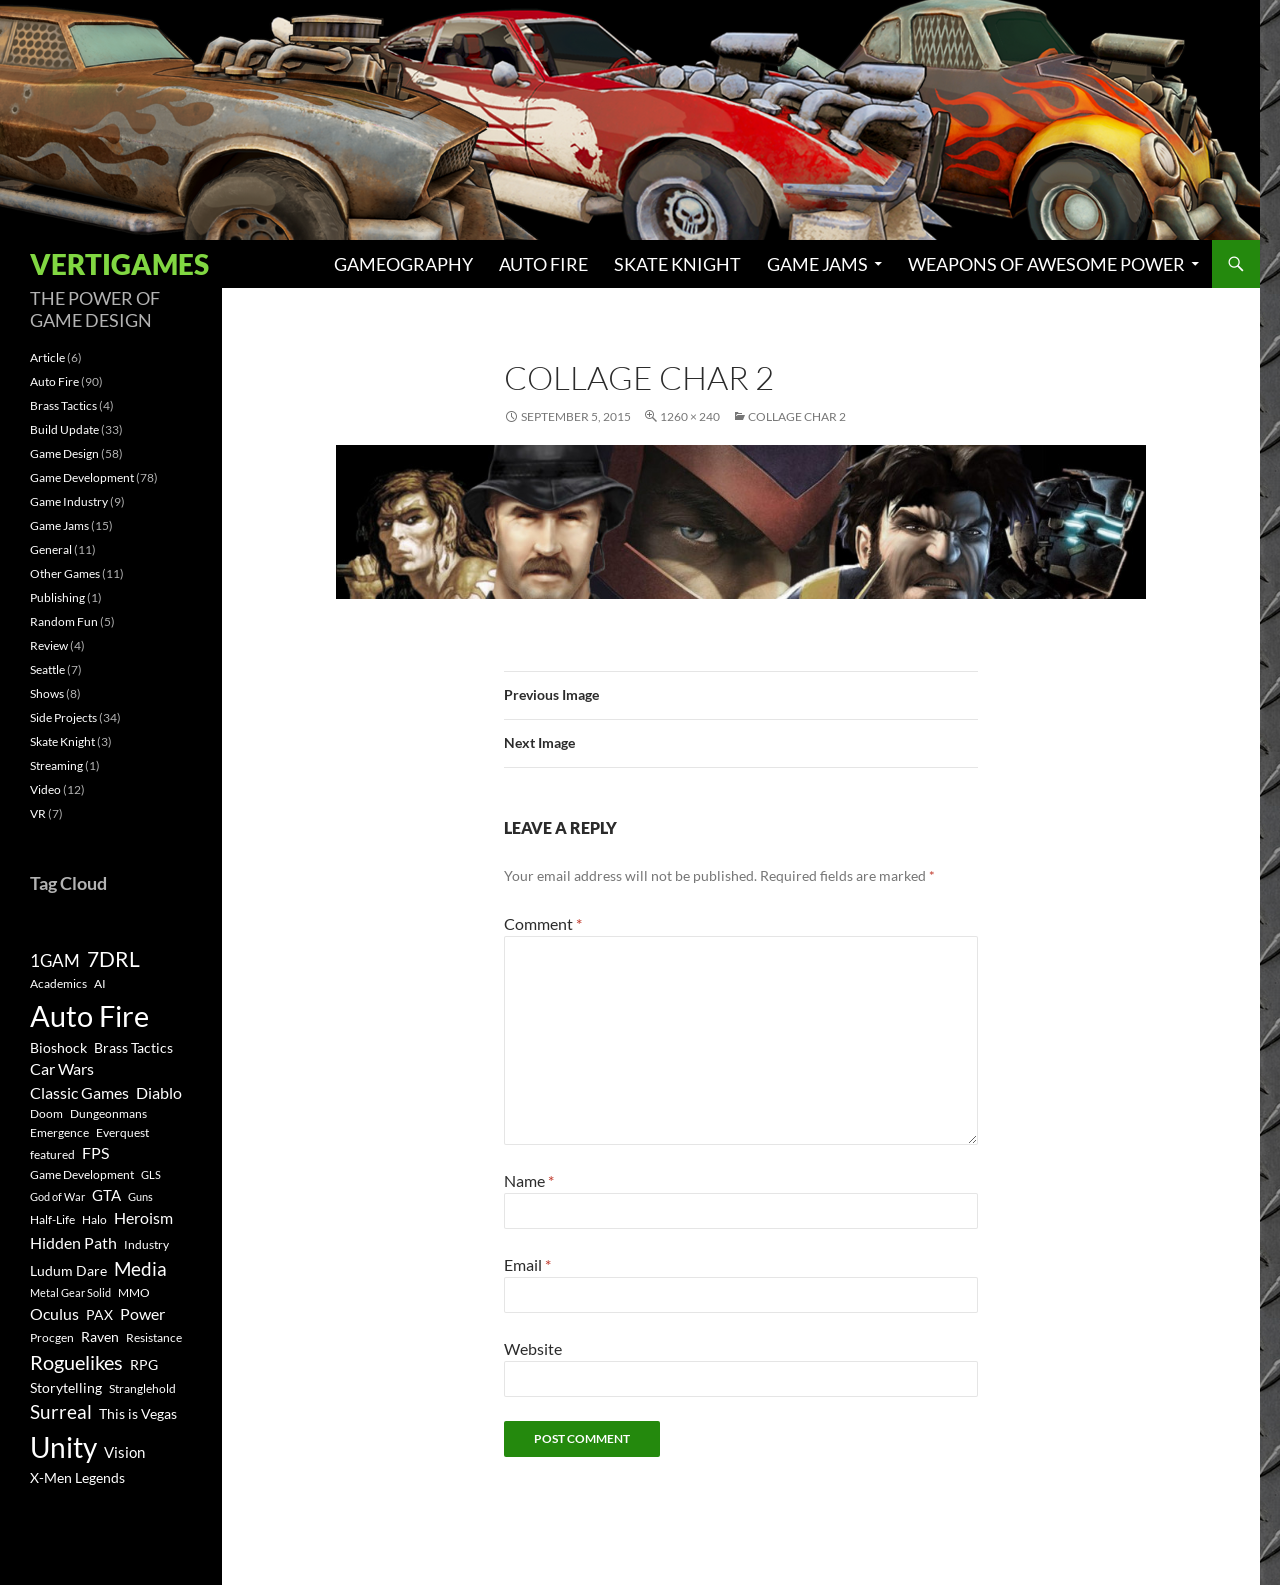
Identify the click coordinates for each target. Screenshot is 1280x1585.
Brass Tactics (63, 405)
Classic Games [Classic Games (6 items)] (79, 1093)
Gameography (403, 264)
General (51, 549)
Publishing (57, 597)
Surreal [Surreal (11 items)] (61, 1411)
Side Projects (63, 717)
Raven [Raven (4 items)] (100, 1337)
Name (529, 1180)
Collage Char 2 (797, 416)
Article (47, 357)
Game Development (82, 477)
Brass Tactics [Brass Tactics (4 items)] (133, 1048)
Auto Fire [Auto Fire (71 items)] (89, 1015)
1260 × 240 (690, 416)
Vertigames (119, 264)
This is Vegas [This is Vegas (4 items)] (138, 1414)
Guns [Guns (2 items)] (140, 1196)
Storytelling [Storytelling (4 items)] (66, 1388)
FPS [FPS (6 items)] (95, 1153)
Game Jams (817, 264)
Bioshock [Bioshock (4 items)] (58, 1048)
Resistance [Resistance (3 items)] (154, 1337)
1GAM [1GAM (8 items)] (55, 960)
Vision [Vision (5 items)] (124, 1452)
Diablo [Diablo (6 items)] (159, 1093)
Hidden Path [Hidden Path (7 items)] (73, 1242)
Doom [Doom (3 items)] (46, 1113)
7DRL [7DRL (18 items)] (113, 959)
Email (527, 1264)
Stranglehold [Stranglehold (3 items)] (142, 1388)
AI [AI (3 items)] (100, 983)
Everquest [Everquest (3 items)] (122, 1132)
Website (533, 1348)
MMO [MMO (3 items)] (134, 1292)
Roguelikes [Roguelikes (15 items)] (76, 1362)
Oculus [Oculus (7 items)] (54, 1313)
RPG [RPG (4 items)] (144, 1365)
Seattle (47, 669)
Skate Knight (677, 264)
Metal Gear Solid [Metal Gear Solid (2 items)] (70, 1292)
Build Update (64, 429)
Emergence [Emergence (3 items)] (59, 1132)
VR (38, 813)
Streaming (56, 765)
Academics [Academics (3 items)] (58, 983)
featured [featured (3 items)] (52, 1154)
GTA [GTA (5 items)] (106, 1195)
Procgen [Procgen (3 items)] (52, 1337)
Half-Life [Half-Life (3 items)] (52, 1219)
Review (49, 645)
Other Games (65, 573)
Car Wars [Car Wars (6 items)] (62, 1069)
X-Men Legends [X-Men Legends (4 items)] (77, 1478)
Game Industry (69, 501)
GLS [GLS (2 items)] (151, 1174)
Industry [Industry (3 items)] (146, 1244)
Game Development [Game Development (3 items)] (82, 1174)
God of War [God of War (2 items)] (57, 1196)
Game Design (64, 453)
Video (45, 789)
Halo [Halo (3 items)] (94, 1219)
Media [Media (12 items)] (140, 1268)
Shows (47, 693)
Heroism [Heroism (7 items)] (143, 1217)
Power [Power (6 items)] (142, 1314)
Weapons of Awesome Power (1046, 264)
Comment (543, 923)
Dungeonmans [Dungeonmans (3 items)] (108, 1113)
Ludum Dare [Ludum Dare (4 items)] (68, 1271)
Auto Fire (543, 264)
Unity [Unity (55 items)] (63, 1447)
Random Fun (64, 621)
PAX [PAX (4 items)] (99, 1315)
